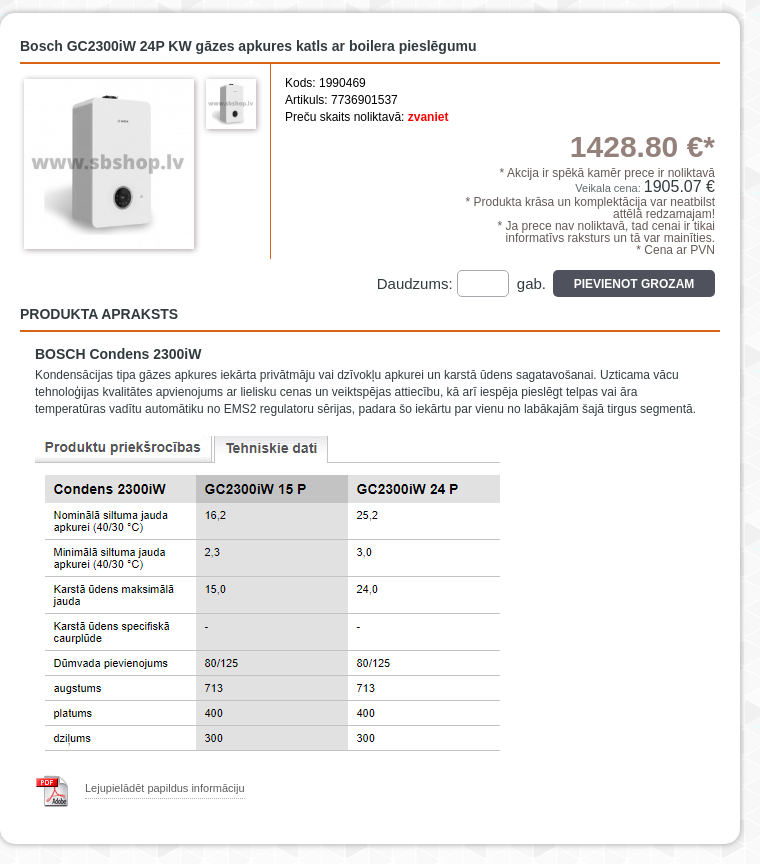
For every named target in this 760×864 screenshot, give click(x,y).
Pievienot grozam (634, 284)
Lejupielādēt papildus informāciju (165, 788)
